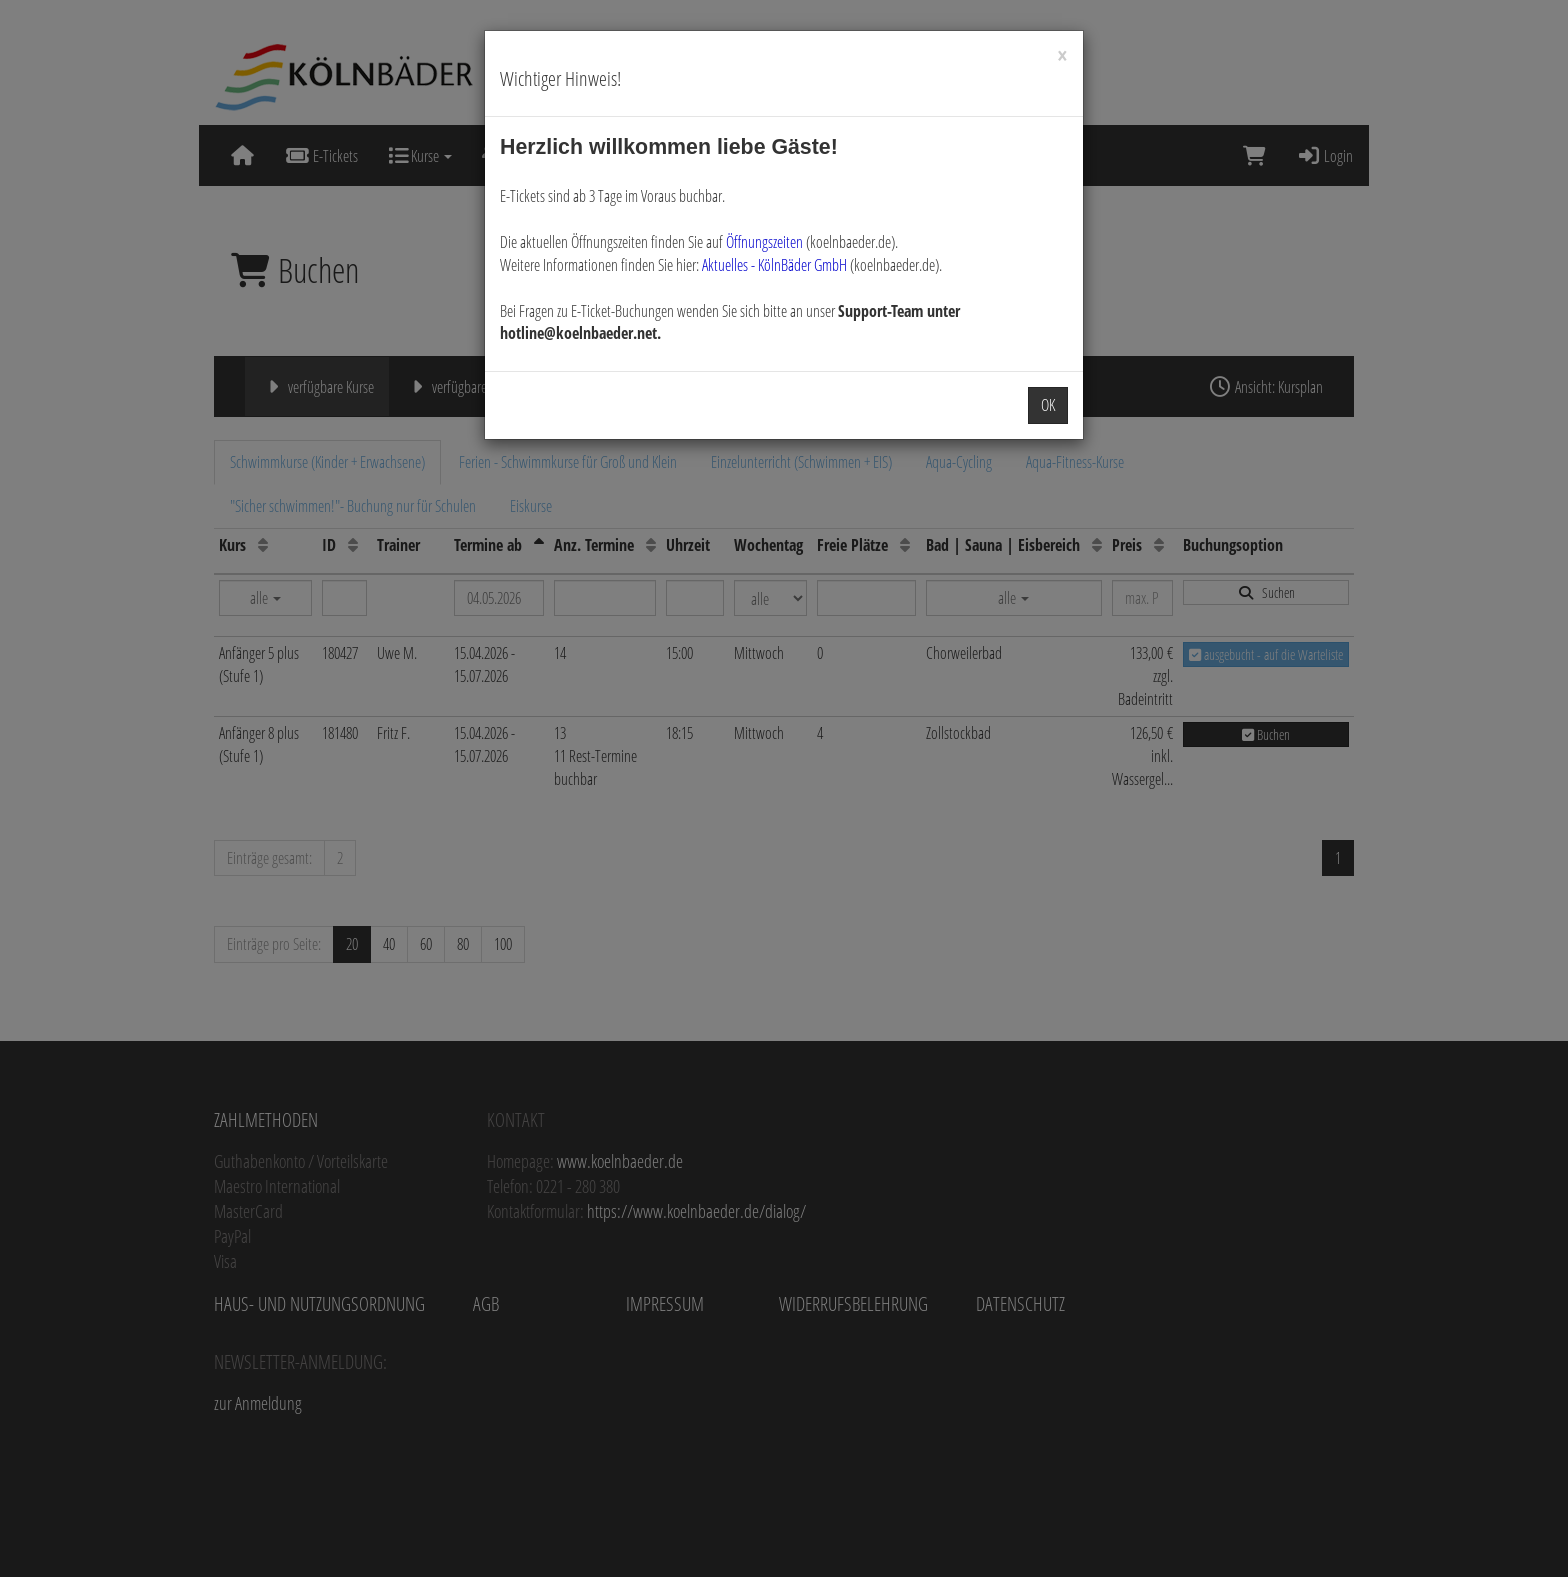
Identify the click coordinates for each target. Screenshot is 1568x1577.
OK (1048, 405)
